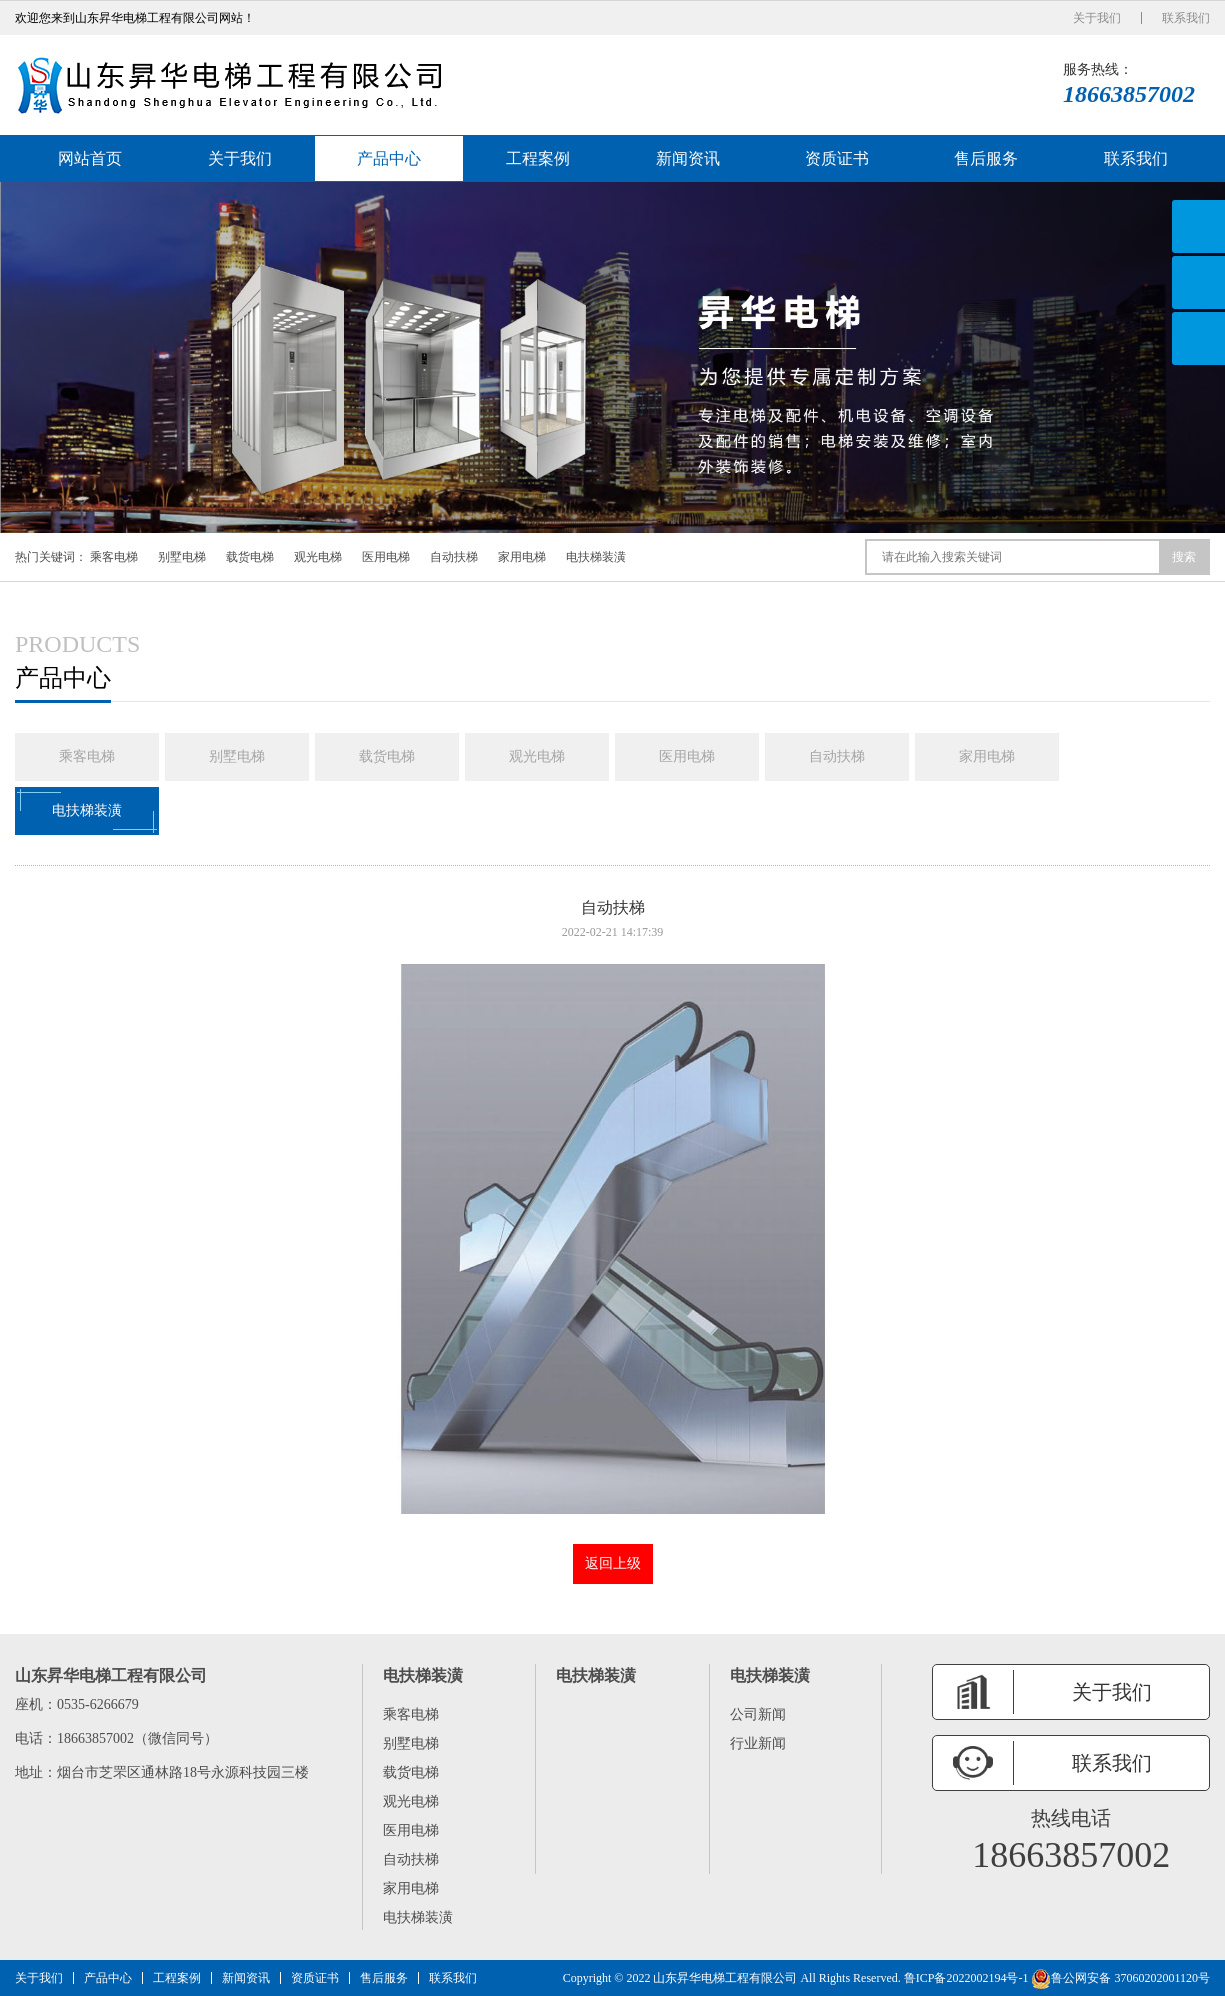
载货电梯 (250, 557)
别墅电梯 (182, 557)
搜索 (1184, 557)
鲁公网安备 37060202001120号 (1120, 1978)
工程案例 (538, 158)
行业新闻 (758, 1743)
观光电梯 (318, 557)
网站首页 (90, 158)
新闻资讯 (688, 158)
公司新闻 (758, 1714)
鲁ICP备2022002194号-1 (966, 1978)
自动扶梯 (454, 557)
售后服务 (986, 158)
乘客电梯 (114, 557)
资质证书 (837, 158)
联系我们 (1186, 18)
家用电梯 (522, 557)
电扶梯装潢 (596, 557)
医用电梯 (386, 557)
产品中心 (389, 158)
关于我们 (1097, 18)
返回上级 (613, 1563)
